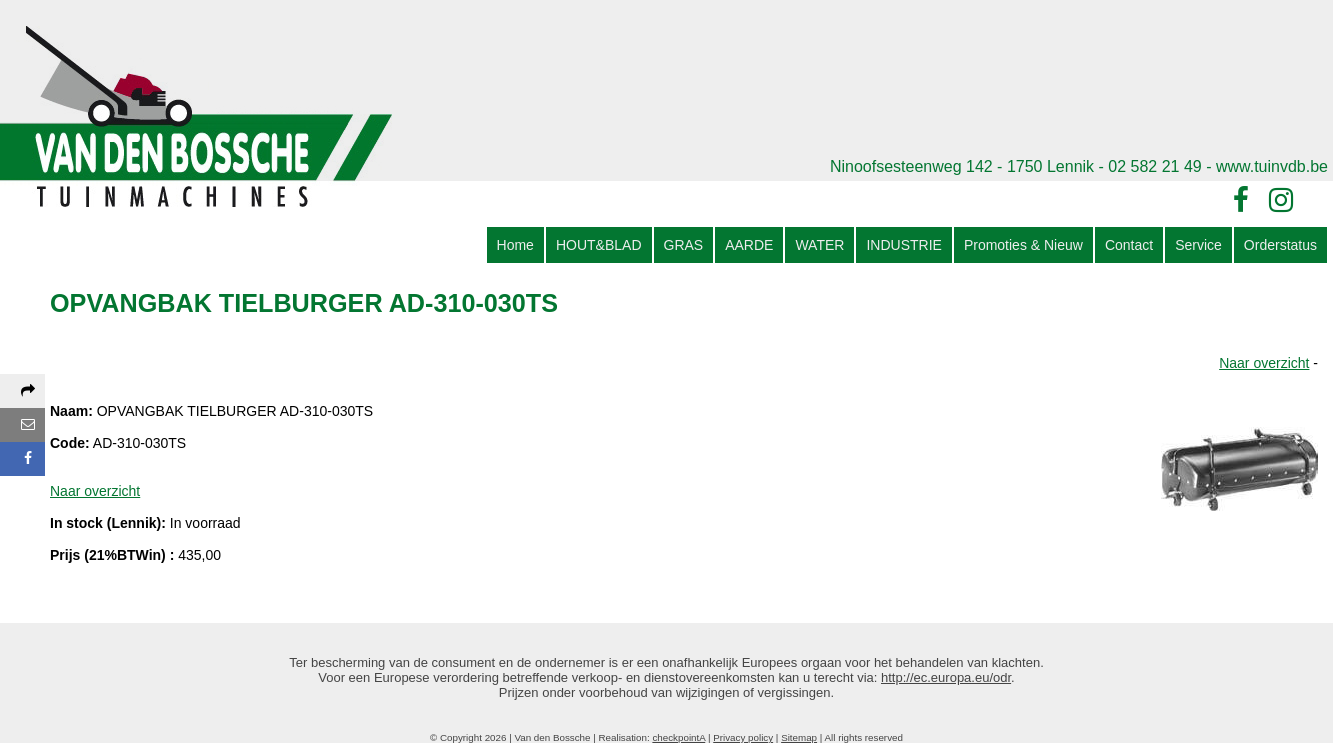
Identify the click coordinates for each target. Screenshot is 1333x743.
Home (515, 245)
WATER (819, 245)
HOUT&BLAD (599, 245)
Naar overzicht (1264, 363)
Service (1198, 245)
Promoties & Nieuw (1023, 245)
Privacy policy (743, 737)
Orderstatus (1280, 245)
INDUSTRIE (903, 245)
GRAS (684, 245)
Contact (1129, 245)
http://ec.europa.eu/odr (946, 677)
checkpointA (678, 737)
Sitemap (799, 737)
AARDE (749, 245)
